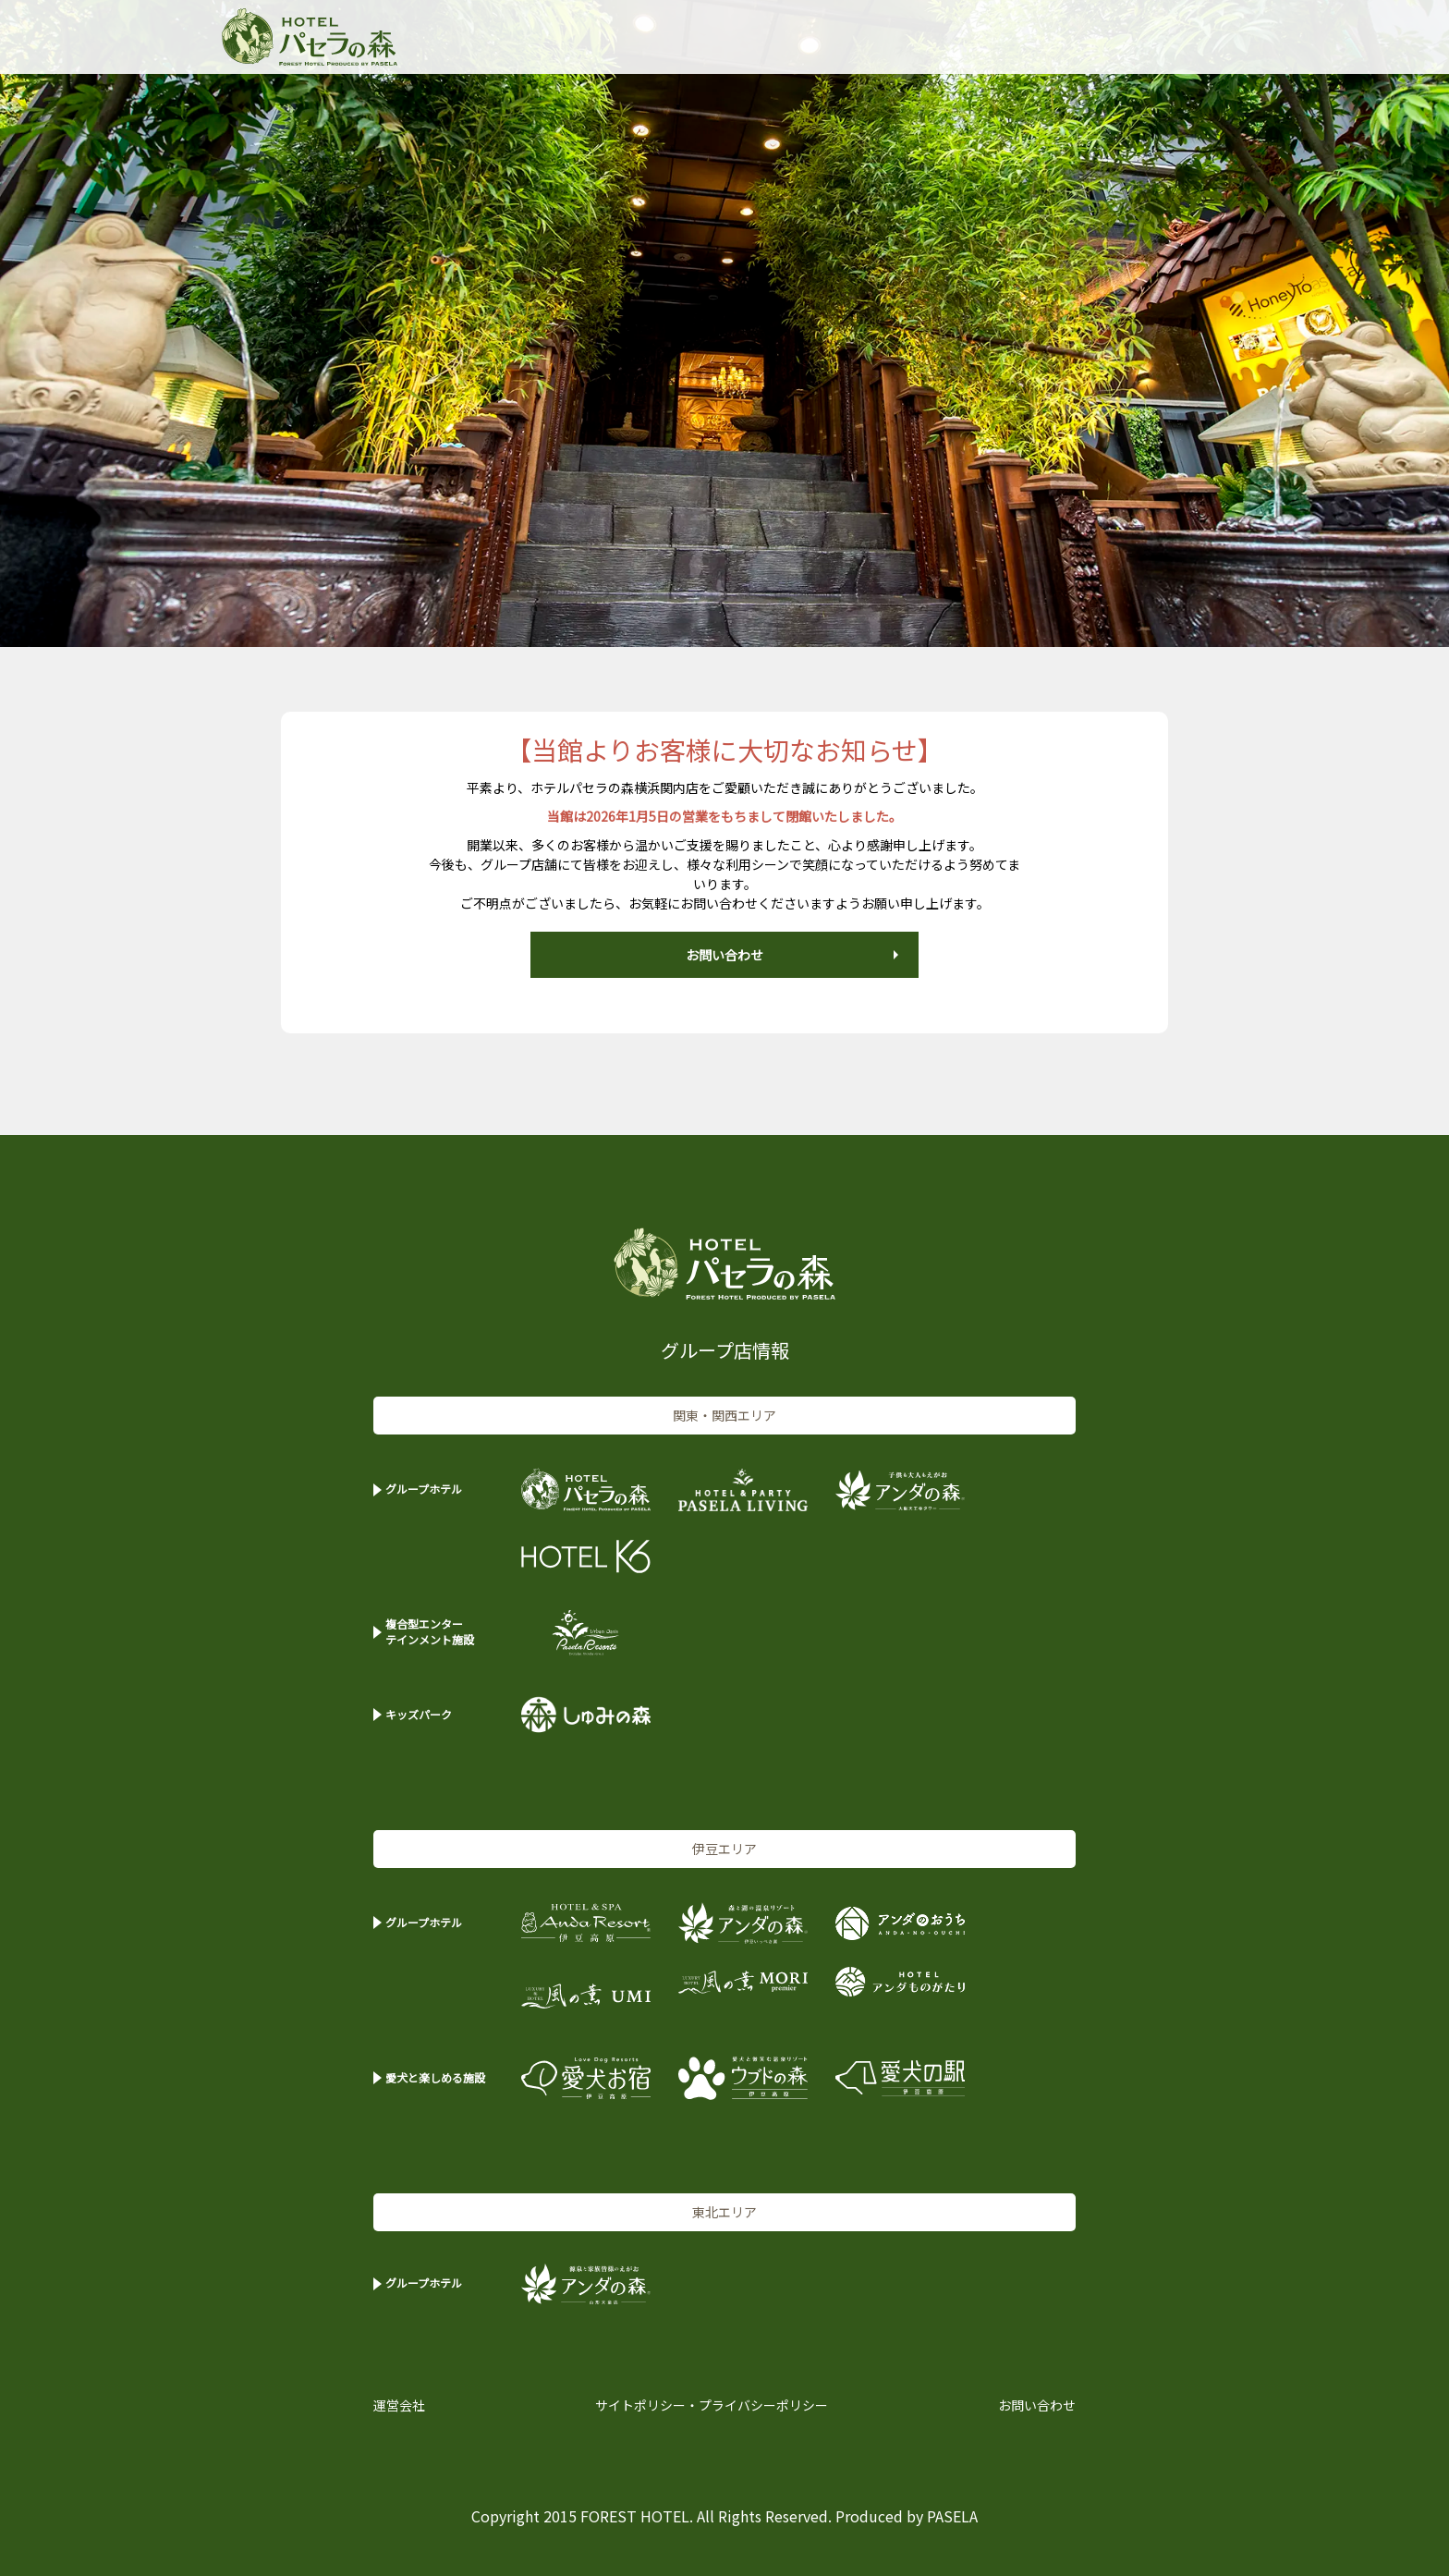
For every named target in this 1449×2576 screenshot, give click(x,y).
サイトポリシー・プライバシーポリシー (711, 2405)
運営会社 (399, 2405)
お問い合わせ (724, 955)
